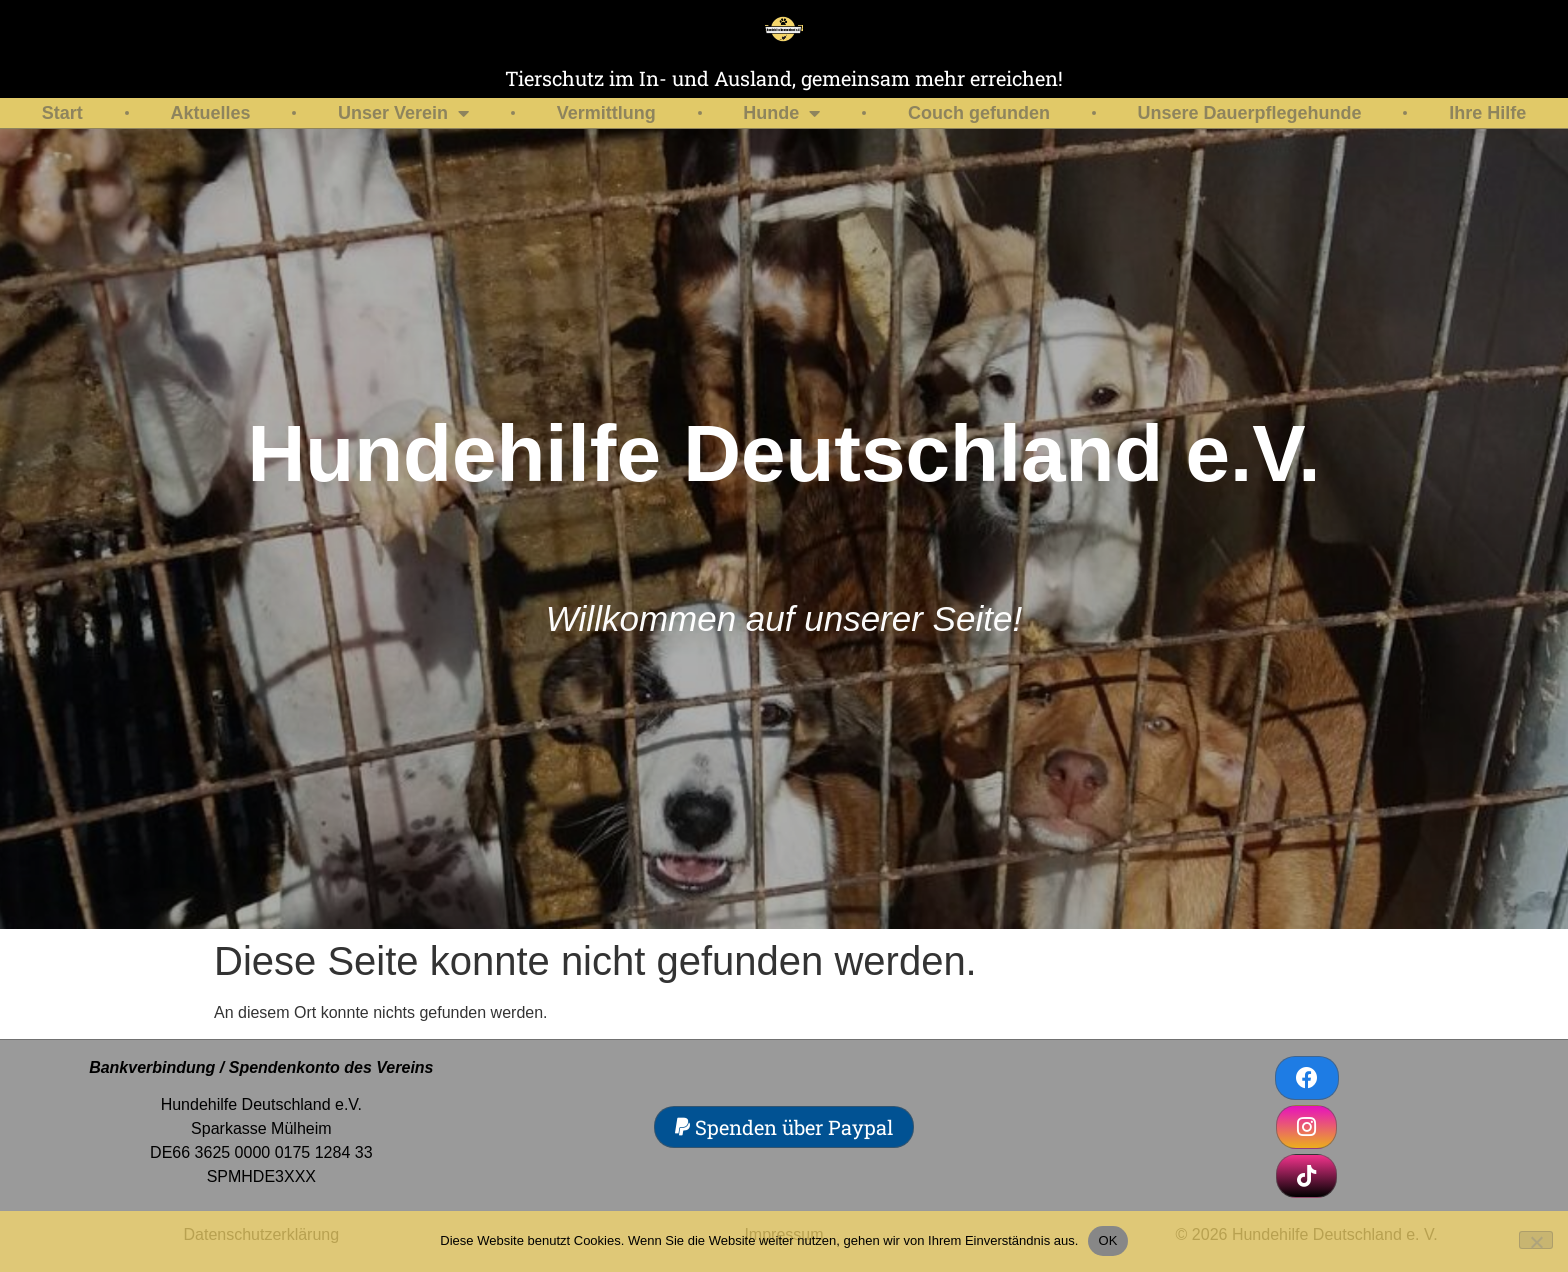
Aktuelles (210, 113)
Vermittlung (606, 113)
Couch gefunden (979, 113)
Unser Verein (403, 113)
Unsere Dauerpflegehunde (1250, 113)
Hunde (781, 113)
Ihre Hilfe (1487, 113)
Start (62, 113)
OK (1107, 1240)
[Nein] (1536, 1240)
